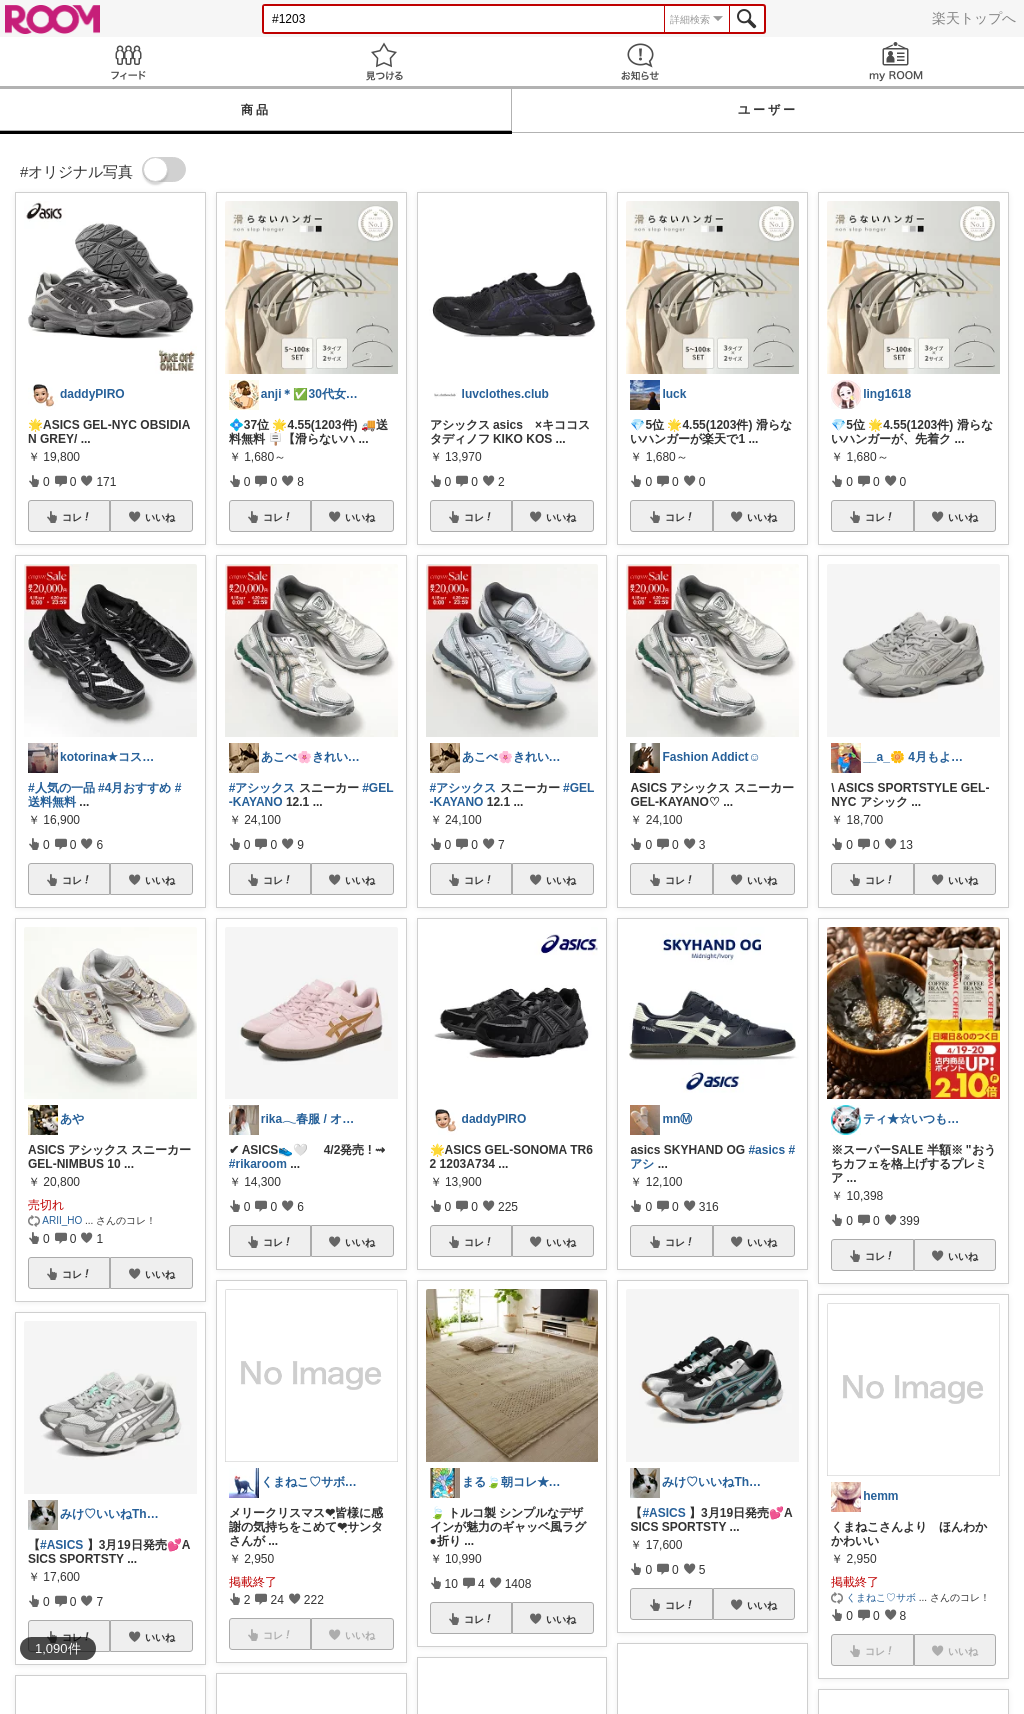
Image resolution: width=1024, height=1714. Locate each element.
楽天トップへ (974, 18)
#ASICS (61, 1545)
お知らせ (640, 61)
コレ (77, 517)
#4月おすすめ (134, 788)
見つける (384, 61)
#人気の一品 (61, 788)
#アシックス (262, 788)
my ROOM (896, 61)
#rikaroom (258, 1164)
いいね (160, 517)
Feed (128, 61)
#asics (766, 1150)
